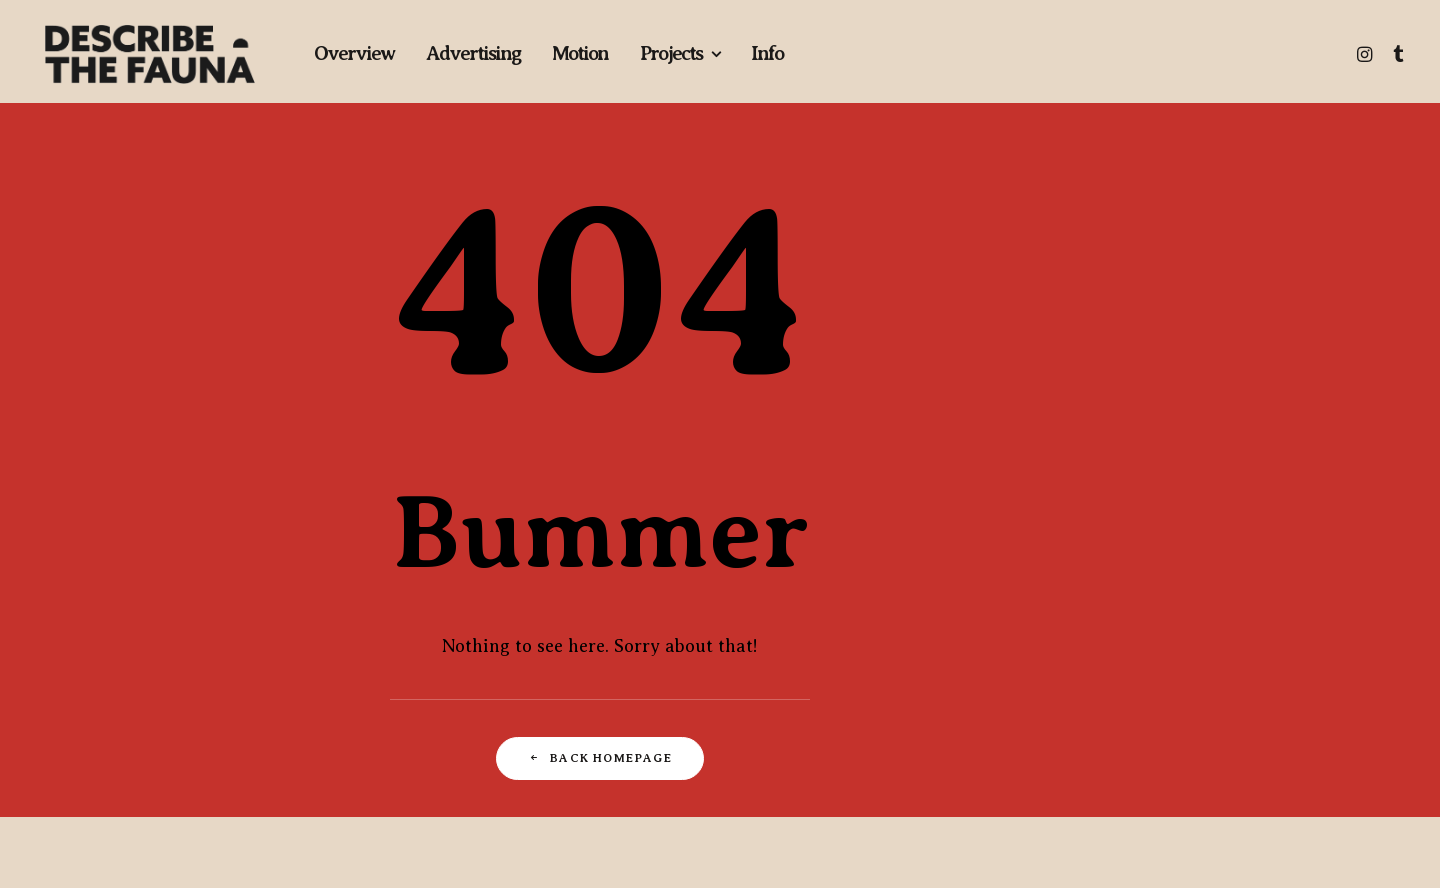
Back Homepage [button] (600, 758)
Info (767, 53)
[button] (1366, 54)
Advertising (473, 53)
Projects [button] (679, 53)
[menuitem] (354, 54)
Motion (580, 53)
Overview (354, 53)
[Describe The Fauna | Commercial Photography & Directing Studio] (150, 54)
